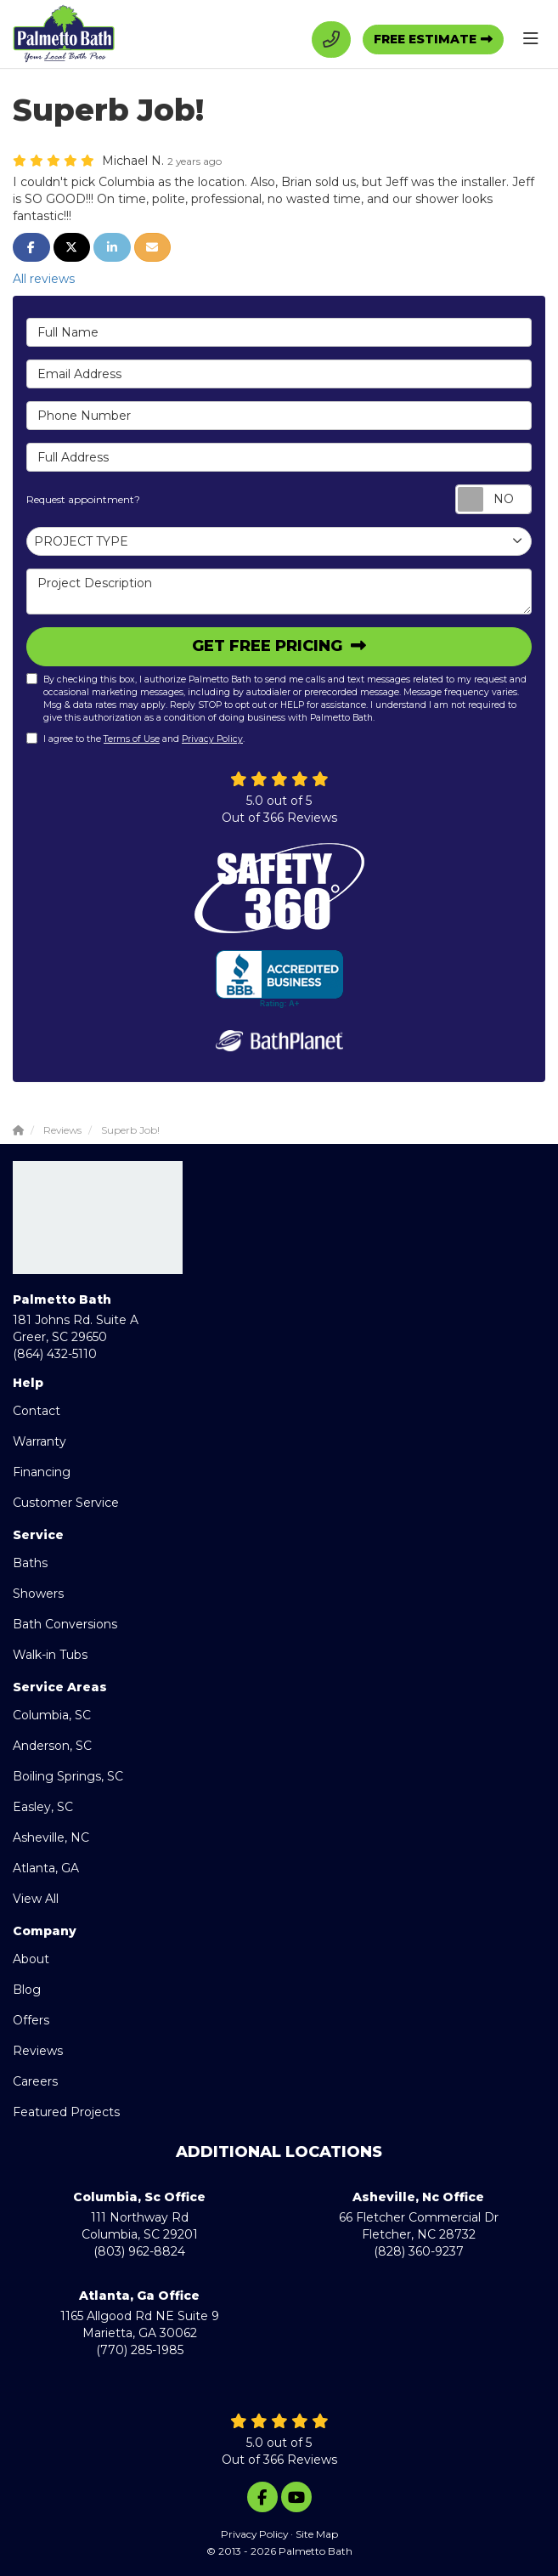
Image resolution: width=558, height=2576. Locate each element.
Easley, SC (43, 1807)
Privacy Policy (212, 738)
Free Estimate (425, 39)
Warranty (39, 1441)
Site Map (317, 2534)
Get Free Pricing (269, 646)
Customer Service (66, 1502)
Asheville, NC (51, 1837)
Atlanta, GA (46, 1868)
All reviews (44, 278)
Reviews (38, 2050)
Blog (27, 1989)
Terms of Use (132, 738)
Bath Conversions (65, 1624)
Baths (30, 1563)
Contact (36, 1410)
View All (36, 1898)
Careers (35, 2081)
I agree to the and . (135, 738)
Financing (41, 1472)
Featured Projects (66, 2112)
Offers (31, 2020)
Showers (38, 1593)
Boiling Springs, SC (68, 1776)
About (31, 1959)
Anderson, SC (52, 1745)
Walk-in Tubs (50, 1654)
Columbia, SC (52, 1715)
